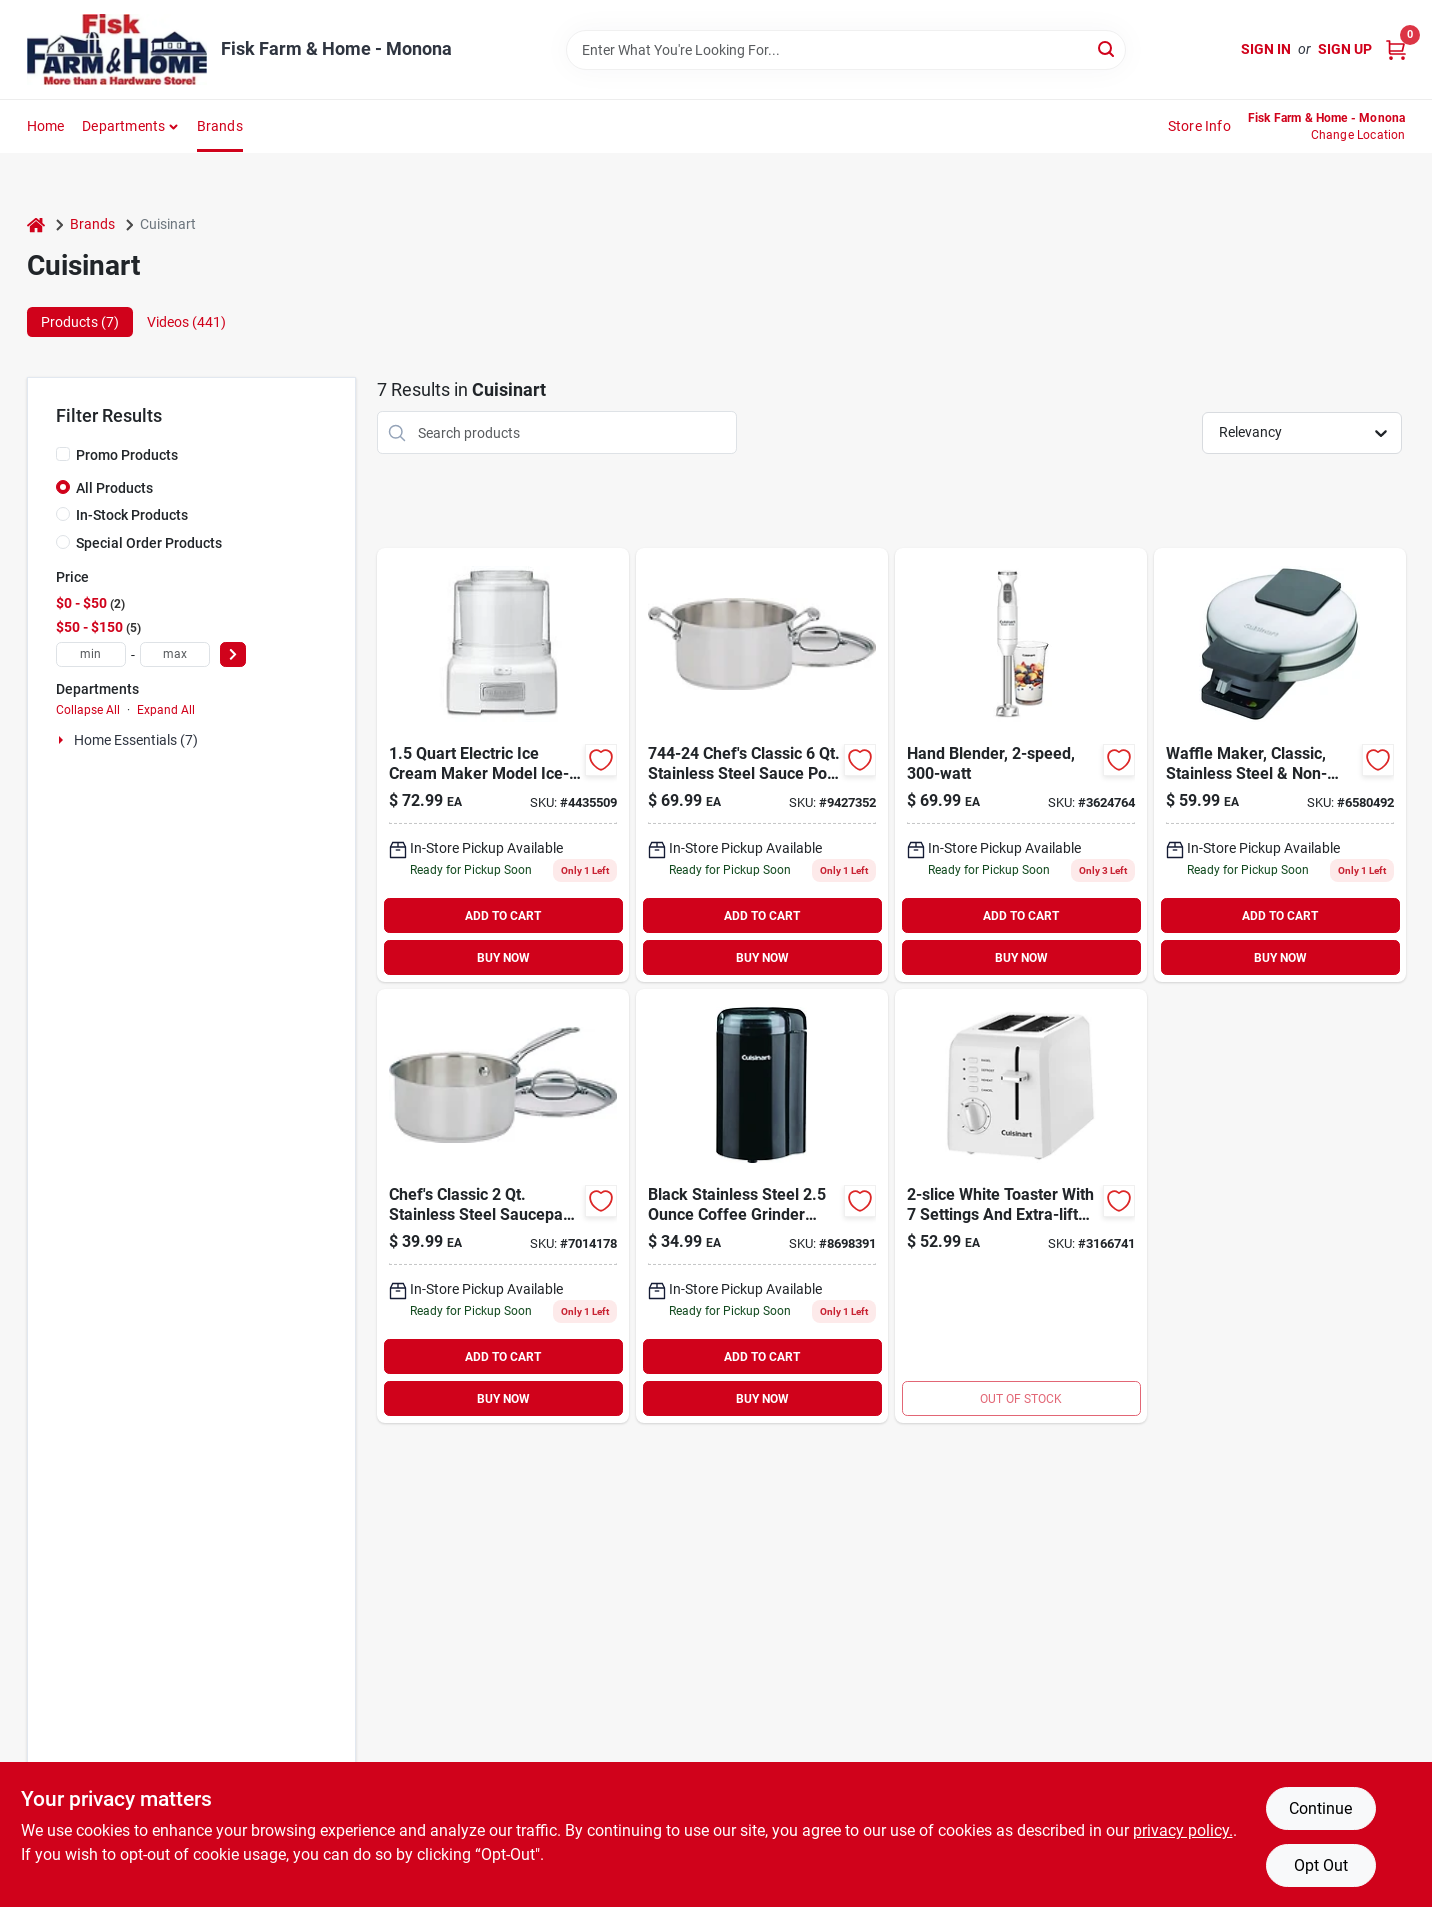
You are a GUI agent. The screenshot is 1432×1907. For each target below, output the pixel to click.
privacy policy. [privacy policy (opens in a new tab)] (1183, 1830)
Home (46, 126)
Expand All (166, 710)
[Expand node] (63, 740)
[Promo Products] (63, 454)
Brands (220, 126)
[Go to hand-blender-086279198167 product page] (1021, 765)
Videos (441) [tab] (186, 322)
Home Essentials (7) (136, 740)
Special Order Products (149, 543)
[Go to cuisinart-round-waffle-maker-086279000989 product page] (1280, 765)
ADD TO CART (503, 916)
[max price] (175, 654)
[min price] (91, 654)
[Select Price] (233, 654)
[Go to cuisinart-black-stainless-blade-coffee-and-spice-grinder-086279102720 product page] (762, 1206)
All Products (114, 488)
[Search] (1107, 48)
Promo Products (127, 455)
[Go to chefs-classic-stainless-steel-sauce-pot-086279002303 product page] (762, 765)
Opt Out (1321, 1865)
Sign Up (1345, 49)
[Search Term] (846, 50)
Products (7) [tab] (80, 322)
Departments (123, 126)
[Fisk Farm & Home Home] (117, 49)
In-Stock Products (132, 515)
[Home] (36, 224)
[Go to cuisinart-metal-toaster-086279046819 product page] (1021, 1206)
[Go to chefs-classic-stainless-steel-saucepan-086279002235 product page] (503, 1206)
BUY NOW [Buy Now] (503, 958)
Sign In (1266, 49)
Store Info (1199, 126)
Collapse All (88, 710)
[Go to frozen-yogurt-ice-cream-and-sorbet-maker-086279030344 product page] (503, 765)
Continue (1320, 1808)
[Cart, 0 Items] (1396, 49)
